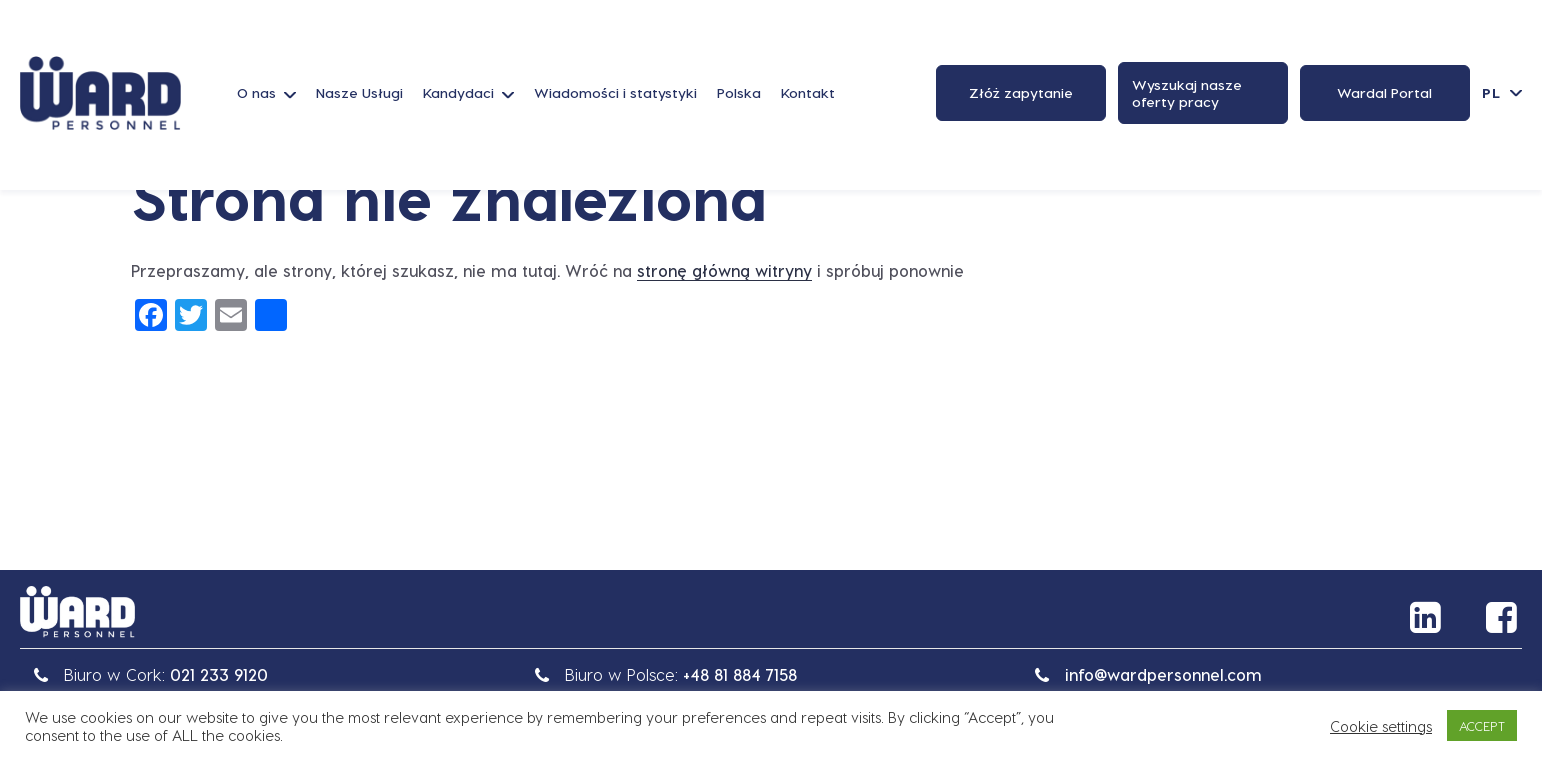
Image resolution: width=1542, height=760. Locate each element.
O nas (256, 92)
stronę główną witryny (724, 270)
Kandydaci (458, 92)
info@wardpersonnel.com (1163, 674)
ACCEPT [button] (1482, 725)
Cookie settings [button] (1381, 726)
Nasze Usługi (359, 92)
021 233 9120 (219, 674)
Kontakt (808, 92)
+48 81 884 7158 (740, 674)
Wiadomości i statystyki (615, 92)
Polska (739, 92)
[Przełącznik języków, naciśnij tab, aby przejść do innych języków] (1502, 92)
